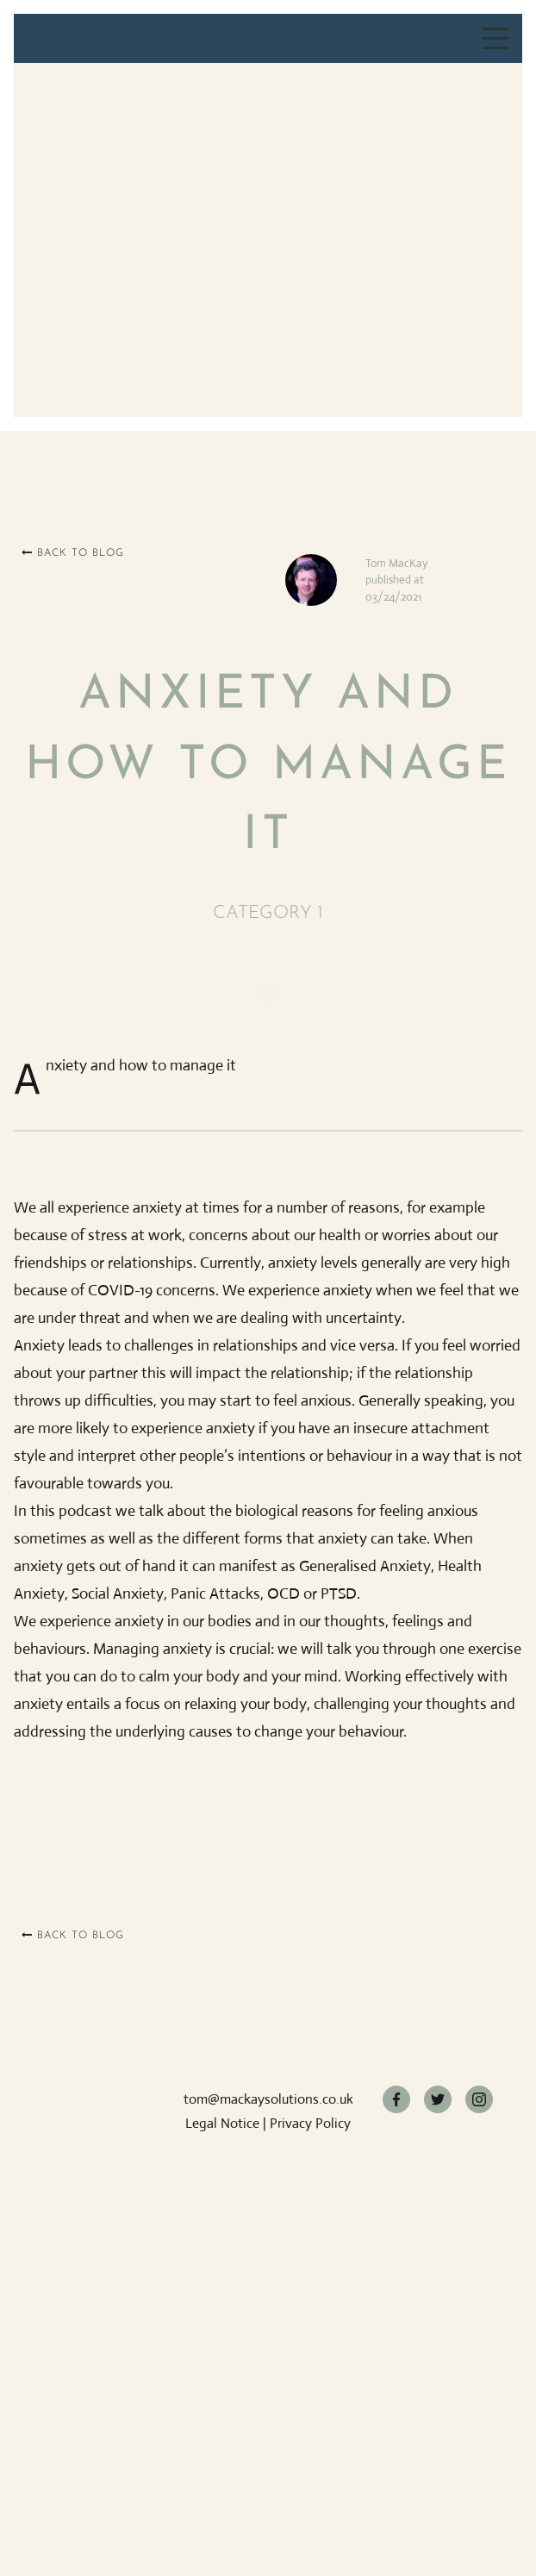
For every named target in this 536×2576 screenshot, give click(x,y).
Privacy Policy (310, 2123)
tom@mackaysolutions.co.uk (268, 2099)
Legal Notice (222, 2123)
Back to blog (73, 552)
